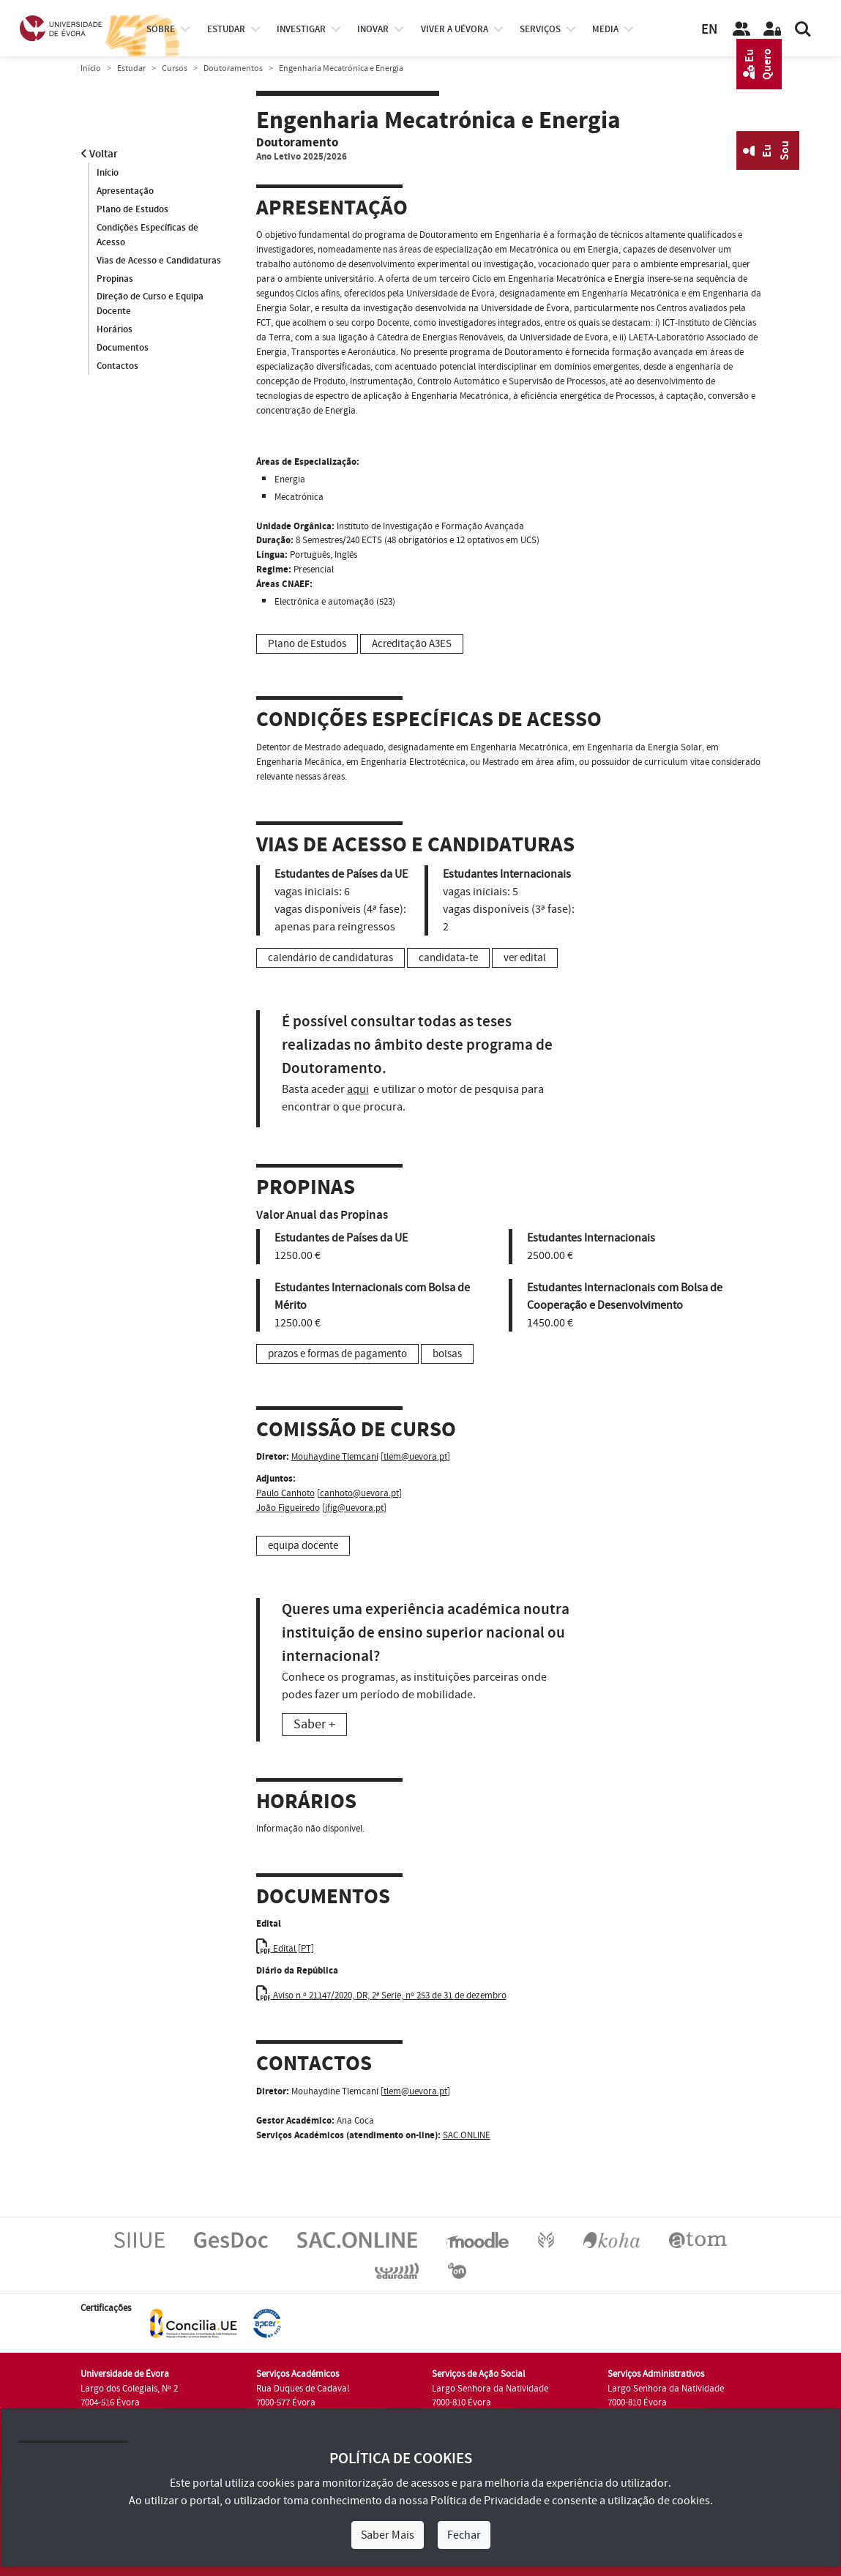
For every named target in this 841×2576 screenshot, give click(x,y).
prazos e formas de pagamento (337, 1354)
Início (91, 68)
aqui (358, 1089)
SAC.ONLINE (466, 2135)
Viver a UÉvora (454, 29)
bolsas (447, 1354)
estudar (226, 29)
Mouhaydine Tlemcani (334, 1456)
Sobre (160, 29)
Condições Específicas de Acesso (147, 235)
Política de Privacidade (486, 2500)
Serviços (540, 29)
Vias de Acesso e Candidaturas (159, 260)
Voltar (99, 154)
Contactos (117, 366)
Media (605, 29)
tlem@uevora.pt (415, 1456)
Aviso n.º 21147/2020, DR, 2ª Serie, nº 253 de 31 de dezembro (381, 1995)
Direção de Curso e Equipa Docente (150, 304)
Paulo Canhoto (285, 1493)
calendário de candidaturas (330, 958)
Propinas (115, 278)
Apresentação (125, 191)
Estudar (131, 68)
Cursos (174, 68)
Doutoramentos (233, 68)
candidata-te (448, 958)
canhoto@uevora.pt (359, 1493)
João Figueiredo (288, 1508)
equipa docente (303, 1546)
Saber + (314, 1724)
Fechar (464, 2535)
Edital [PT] (285, 1948)
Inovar (373, 29)
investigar (301, 29)
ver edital (525, 958)
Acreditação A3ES (412, 644)
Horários (114, 330)
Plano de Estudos (132, 209)
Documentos (123, 348)
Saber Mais (387, 2535)
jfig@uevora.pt (354, 1508)
